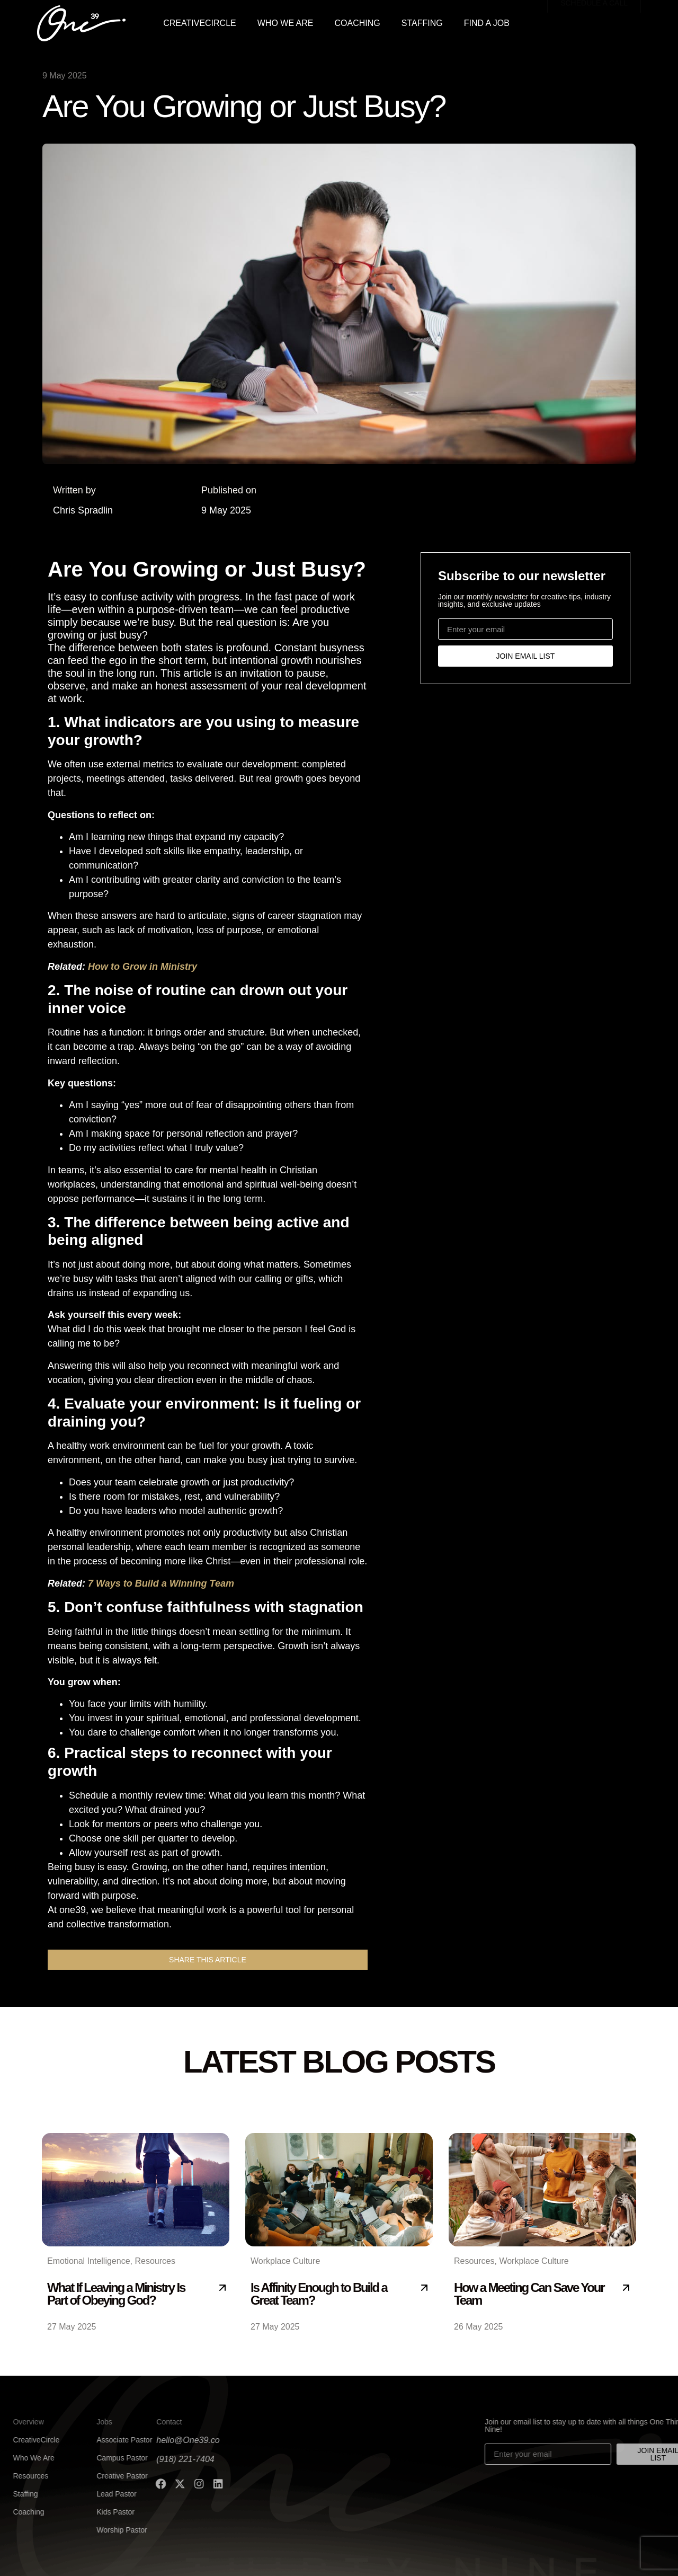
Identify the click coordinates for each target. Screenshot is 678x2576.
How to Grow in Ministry (142, 966)
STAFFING (422, 23)
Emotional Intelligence (88, 2260)
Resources (155, 2260)
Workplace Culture (285, 2260)
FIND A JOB (487, 23)
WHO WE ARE (285, 23)
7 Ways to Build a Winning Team (161, 1583)
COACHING (357, 23)
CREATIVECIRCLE (199, 23)
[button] (208, 1960)
